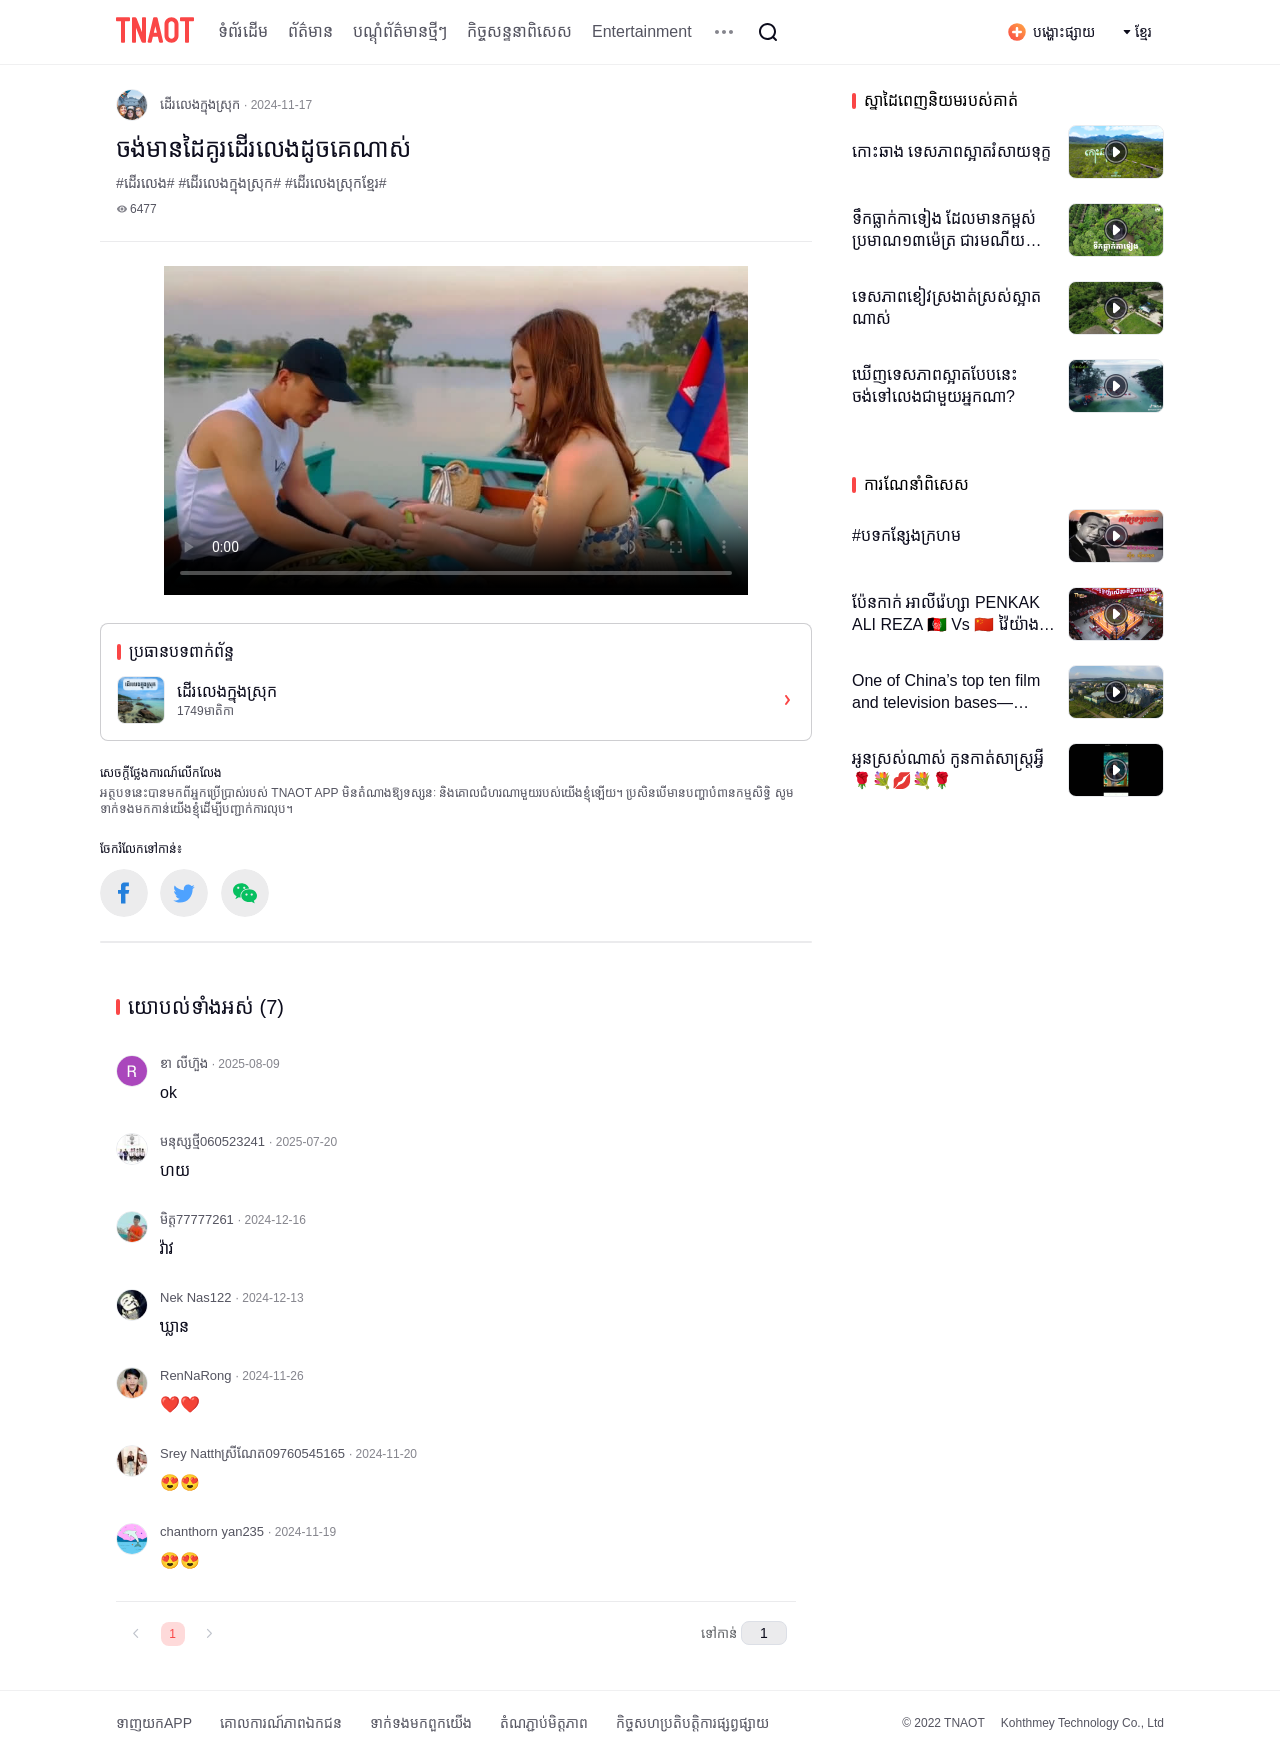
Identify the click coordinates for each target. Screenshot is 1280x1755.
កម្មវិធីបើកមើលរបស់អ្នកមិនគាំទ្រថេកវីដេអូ (456, 430)
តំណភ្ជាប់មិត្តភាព (544, 1723)
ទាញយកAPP (154, 1723)
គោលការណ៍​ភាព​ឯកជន (281, 1723)
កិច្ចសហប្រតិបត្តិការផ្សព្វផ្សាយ (692, 1723)
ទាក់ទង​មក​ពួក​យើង (421, 1723)
